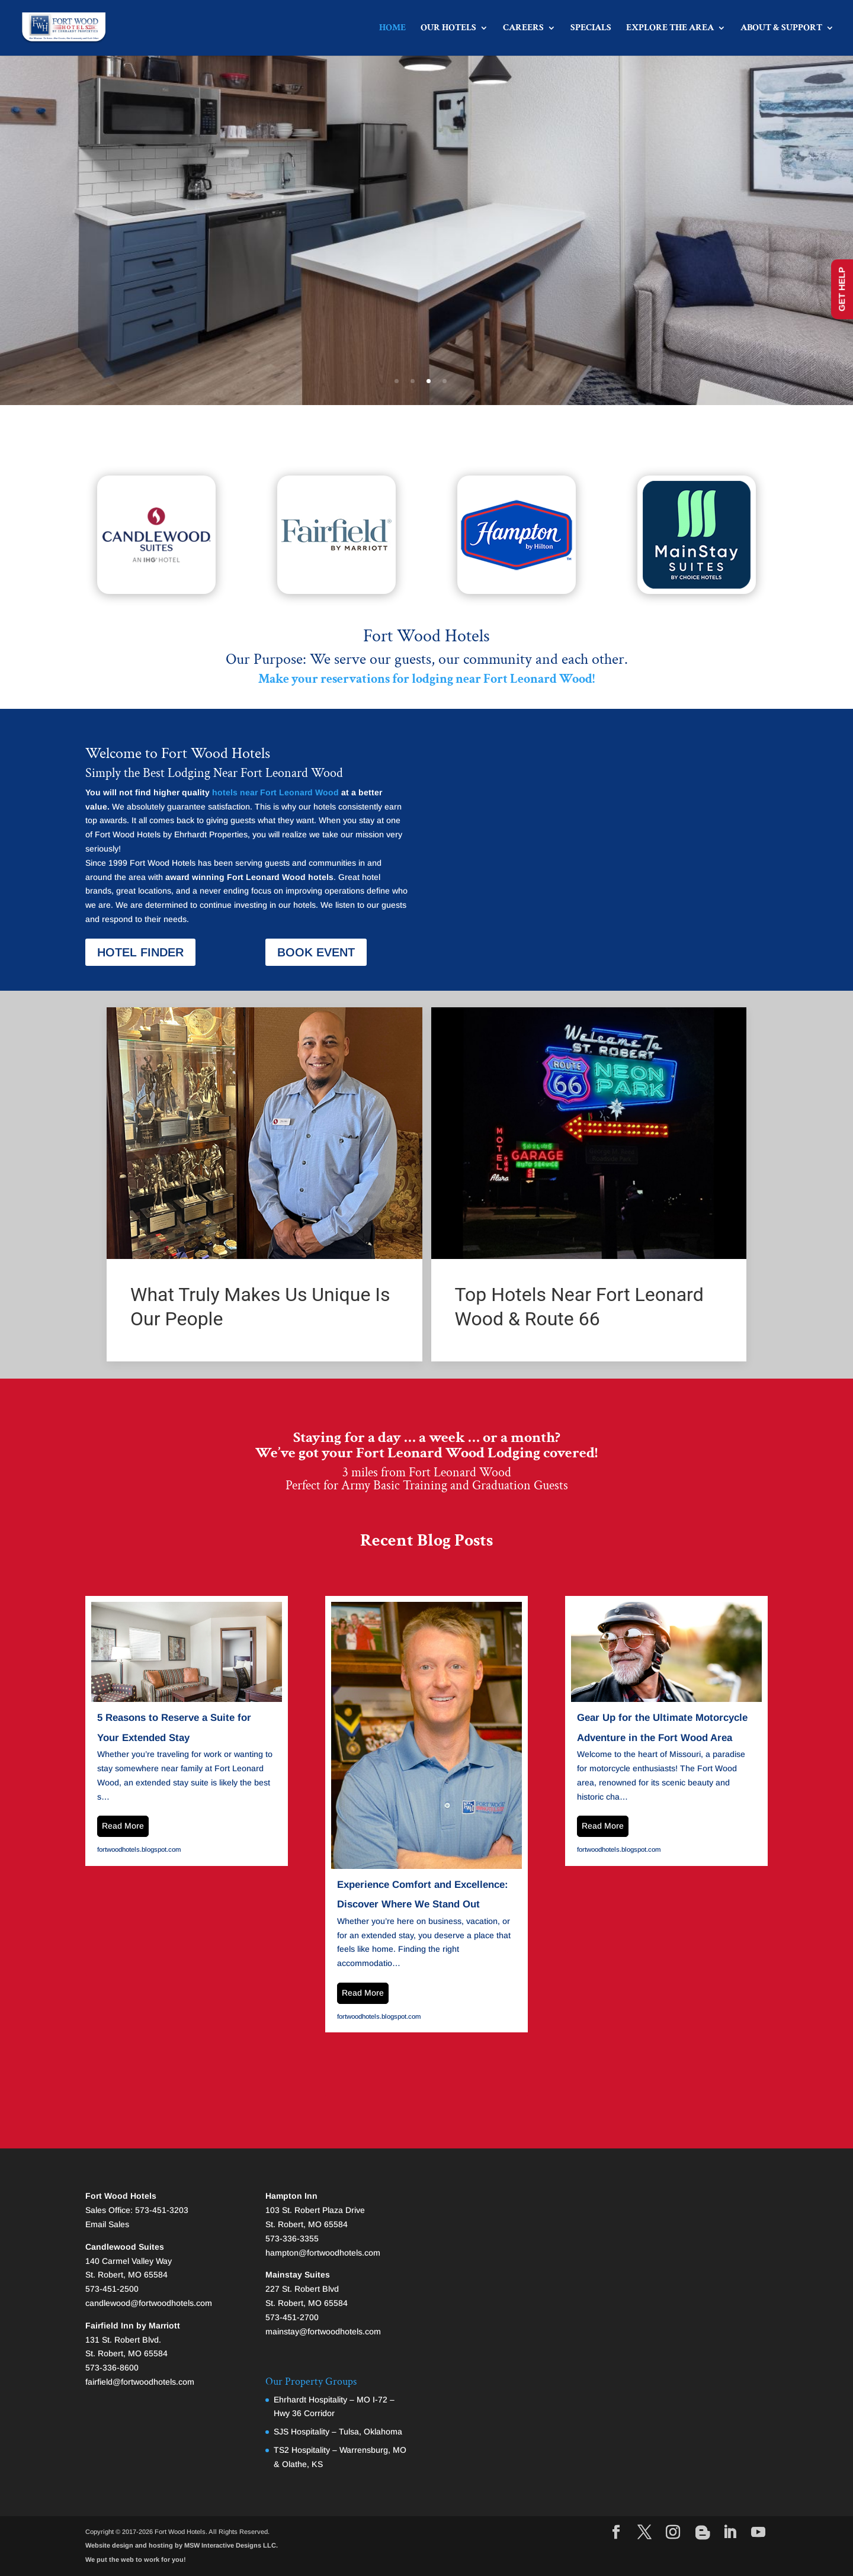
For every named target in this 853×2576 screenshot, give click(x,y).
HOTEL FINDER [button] (140, 952)
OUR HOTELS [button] (448, 29)
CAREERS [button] (523, 29)
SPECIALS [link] (590, 29)
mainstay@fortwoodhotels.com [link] (323, 2331)
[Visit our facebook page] (616, 2532)
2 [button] (413, 381)
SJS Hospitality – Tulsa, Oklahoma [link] (338, 2431)
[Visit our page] (702, 2533)
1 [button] (397, 381)
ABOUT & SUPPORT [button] (781, 29)
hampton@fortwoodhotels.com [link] (322, 2252)
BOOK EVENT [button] (316, 952)
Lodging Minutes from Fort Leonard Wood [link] (427, 226)
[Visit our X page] (644, 2532)
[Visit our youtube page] (758, 2532)
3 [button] (428, 381)
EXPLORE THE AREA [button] (670, 29)
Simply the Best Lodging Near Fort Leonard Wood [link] (214, 773)
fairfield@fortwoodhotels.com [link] (139, 2382)
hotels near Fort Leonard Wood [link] (275, 792)
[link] (141, 41)
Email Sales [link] (107, 2224)
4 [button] (444, 381)
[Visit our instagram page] (673, 2532)
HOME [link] (392, 29)
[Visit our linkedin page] (730, 2532)
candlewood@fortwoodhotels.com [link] (148, 2303)
